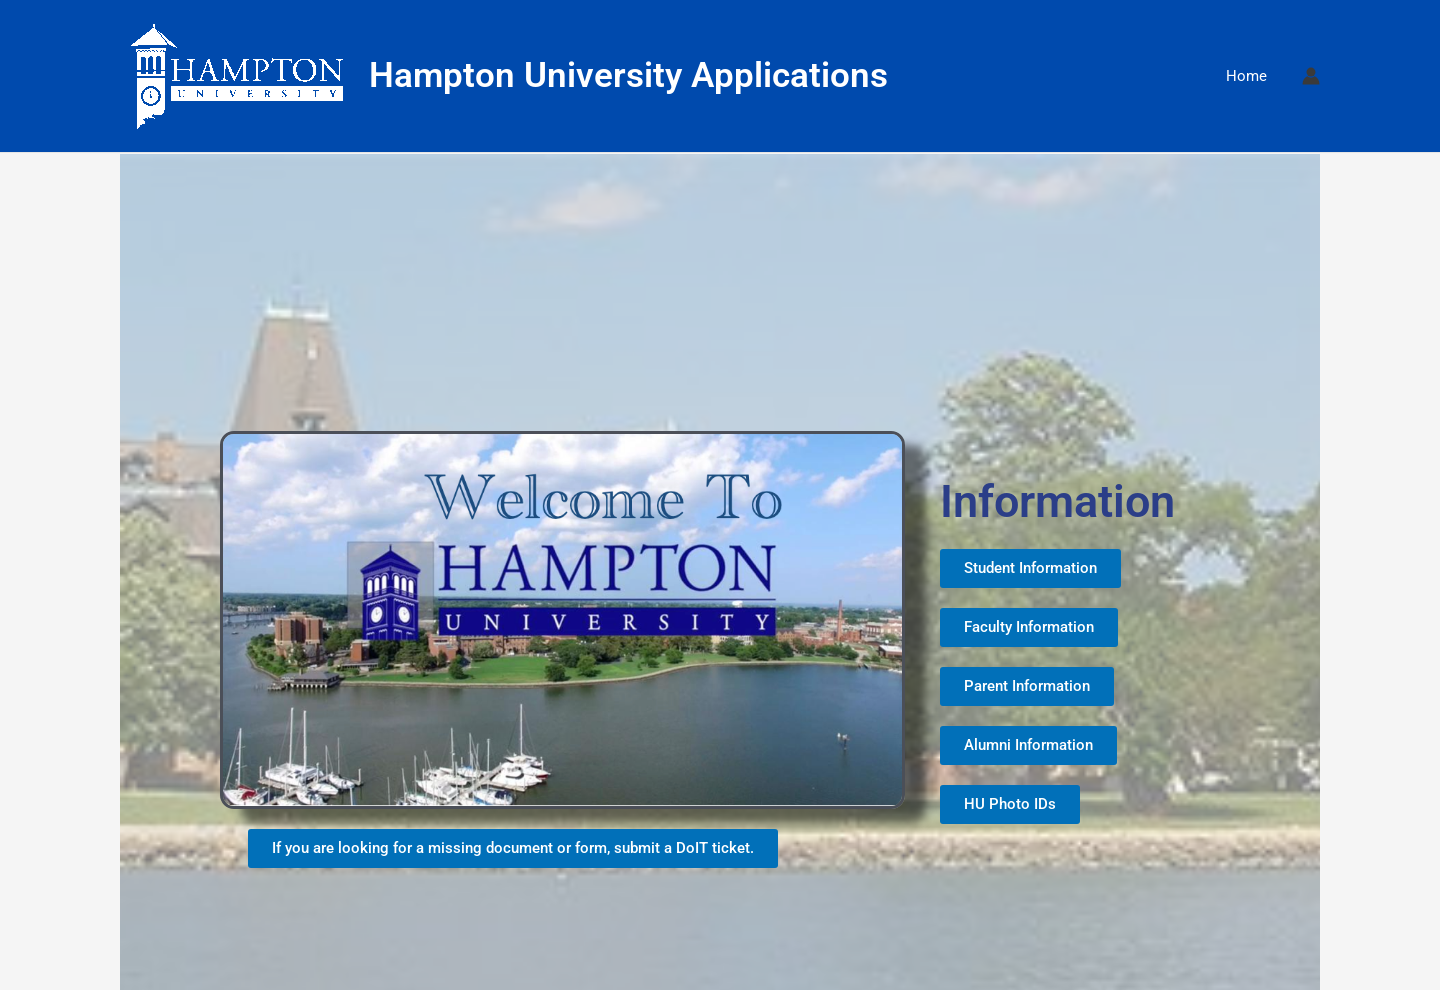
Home (1246, 76)
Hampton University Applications (628, 75)
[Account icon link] (1311, 76)
